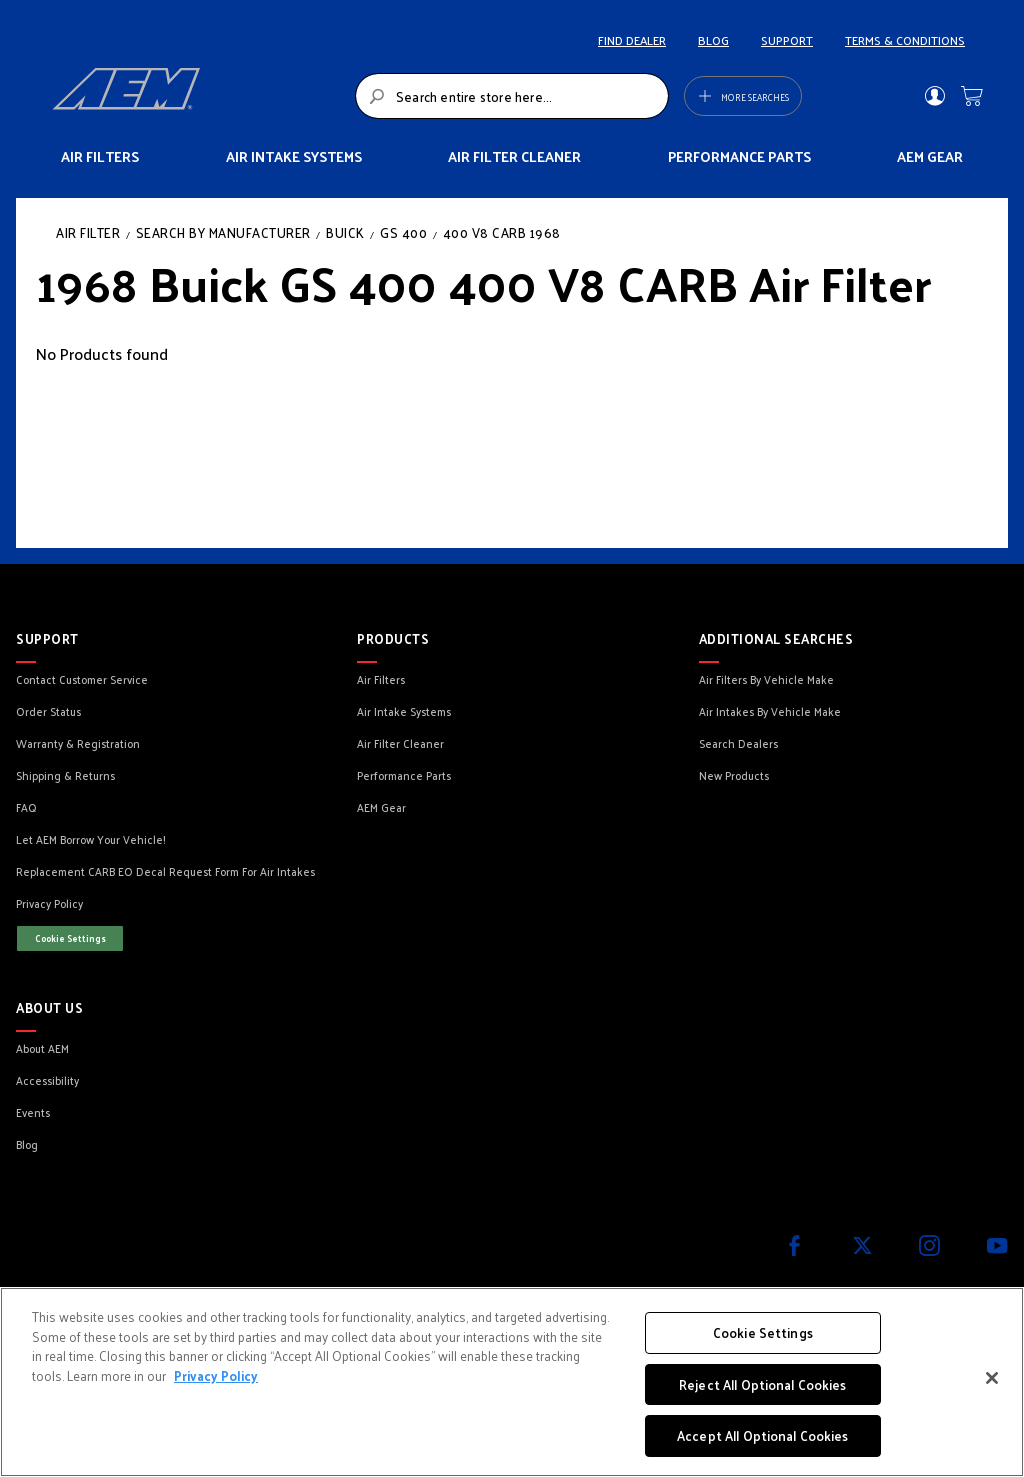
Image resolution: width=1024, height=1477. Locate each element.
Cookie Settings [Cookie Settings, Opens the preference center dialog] (763, 1332)
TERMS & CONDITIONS (905, 40)
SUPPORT (787, 40)
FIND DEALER (632, 40)
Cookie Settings (70, 938)
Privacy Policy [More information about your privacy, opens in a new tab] (216, 1375)
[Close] (992, 1378)
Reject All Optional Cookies (763, 1384)
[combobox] (512, 96)
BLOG (713, 40)
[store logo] (198, 96)
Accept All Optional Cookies (763, 1435)
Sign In (934, 96)
